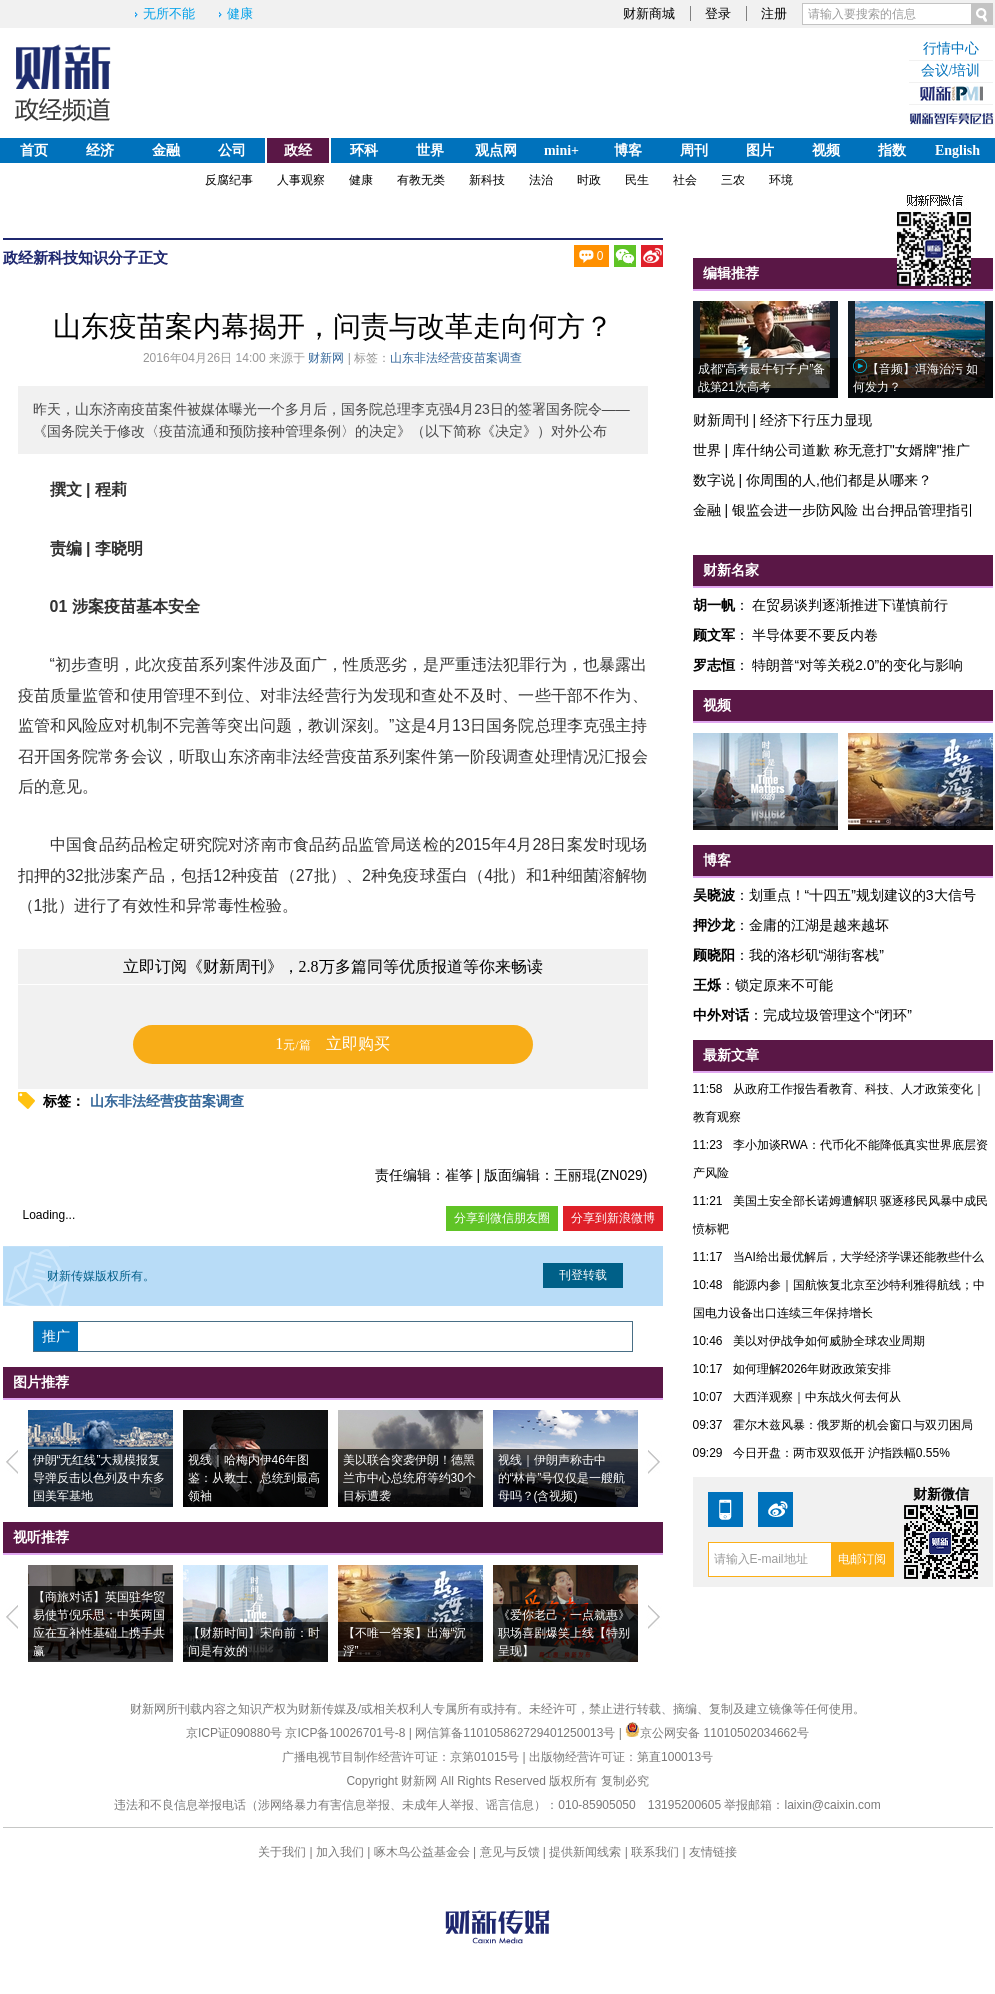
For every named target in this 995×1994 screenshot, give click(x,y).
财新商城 (649, 13)
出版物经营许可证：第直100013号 (621, 1757)
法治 (541, 180)
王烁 (707, 985)
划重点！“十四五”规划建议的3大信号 (862, 895)
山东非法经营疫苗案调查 (456, 358)
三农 (733, 180)
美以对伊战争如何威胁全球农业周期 (829, 1341)
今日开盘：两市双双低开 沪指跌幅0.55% (841, 1453)
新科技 (487, 180)
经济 (100, 150)
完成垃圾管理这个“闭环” (837, 1015)
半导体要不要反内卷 (815, 635)
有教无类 (421, 180)
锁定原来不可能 (784, 985)
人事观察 (301, 180)
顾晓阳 (714, 955)
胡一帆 (714, 605)
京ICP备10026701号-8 (346, 1733)
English (957, 150)
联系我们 (655, 1852)
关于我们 (282, 1852)
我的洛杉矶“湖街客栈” (816, 955)
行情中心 (951, 48)
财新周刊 (721, 420)
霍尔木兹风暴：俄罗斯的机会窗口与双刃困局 (853, 1425)
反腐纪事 (229, 180)
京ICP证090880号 (234, 1733)
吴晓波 (714, 895)
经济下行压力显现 (816, 420)
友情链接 (713, 1852)
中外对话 (721, 1015)
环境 (781, 180)
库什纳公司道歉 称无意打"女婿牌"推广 (851, 450)
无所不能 (169, 13)
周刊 (694, 150)
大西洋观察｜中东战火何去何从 (817, 1397)
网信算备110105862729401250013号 (516, 1733)
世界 (430, 150)
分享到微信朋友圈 (502, 1218)
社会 (685, 180)
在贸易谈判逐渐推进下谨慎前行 (850, 605)
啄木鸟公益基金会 (423, 1852)
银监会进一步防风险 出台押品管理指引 (853, 510)
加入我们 (340, 1852)
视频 (826, 150)
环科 (364, 150)
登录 (718, 13)
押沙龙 (714, 925)
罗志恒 (714, 665)
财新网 (326, 358)
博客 (628, 150)
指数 (892, 150)
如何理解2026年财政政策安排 (812, 1369)
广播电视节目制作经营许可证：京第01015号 (400, 1757)
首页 (34, 150)
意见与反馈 (510, 1852)
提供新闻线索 (585, 1852)
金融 (166, 150)
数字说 (714, 480)
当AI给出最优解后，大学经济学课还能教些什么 (858, 1257)
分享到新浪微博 (613, 1218)
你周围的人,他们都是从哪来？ (839, 480)
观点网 (496, 150)
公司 (232, 150)
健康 (240, 13)
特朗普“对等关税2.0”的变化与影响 (857, 665)
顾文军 (714, 635)
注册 (774, 13)
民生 (637, 180)
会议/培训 (951, 70)
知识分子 (108, 257)
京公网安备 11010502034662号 (717, 1733)
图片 (760, 150)
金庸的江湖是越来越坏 (819, 925)
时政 (589, 180)
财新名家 (731, 570)
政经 (298, 150)
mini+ (561, 150)
